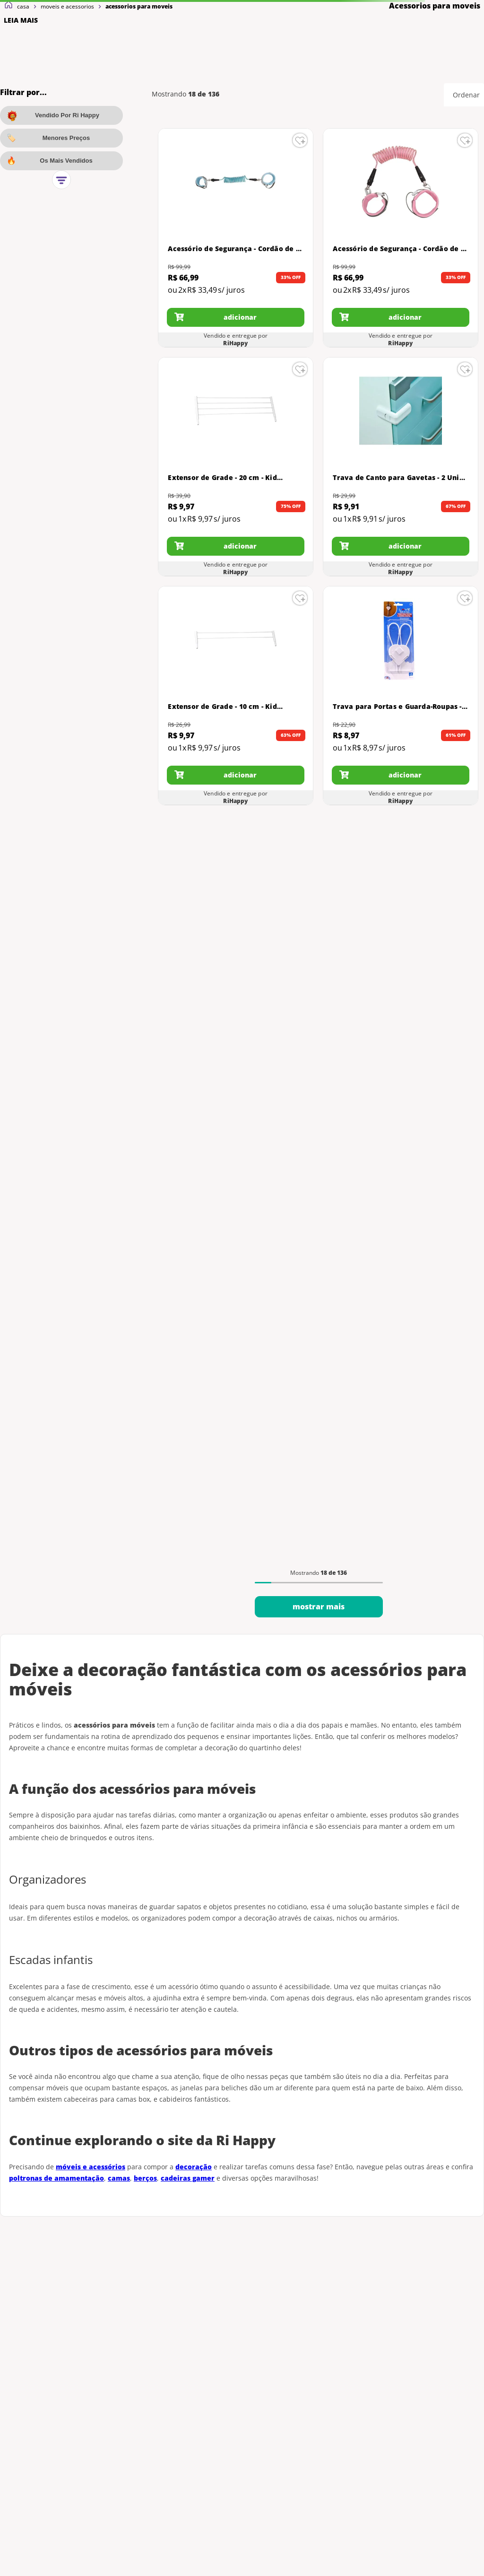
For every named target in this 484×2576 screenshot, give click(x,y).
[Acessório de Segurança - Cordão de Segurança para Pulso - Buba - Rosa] (400, 238)
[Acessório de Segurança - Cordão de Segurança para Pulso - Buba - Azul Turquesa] (235, 238)
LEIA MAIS (21, 20)
